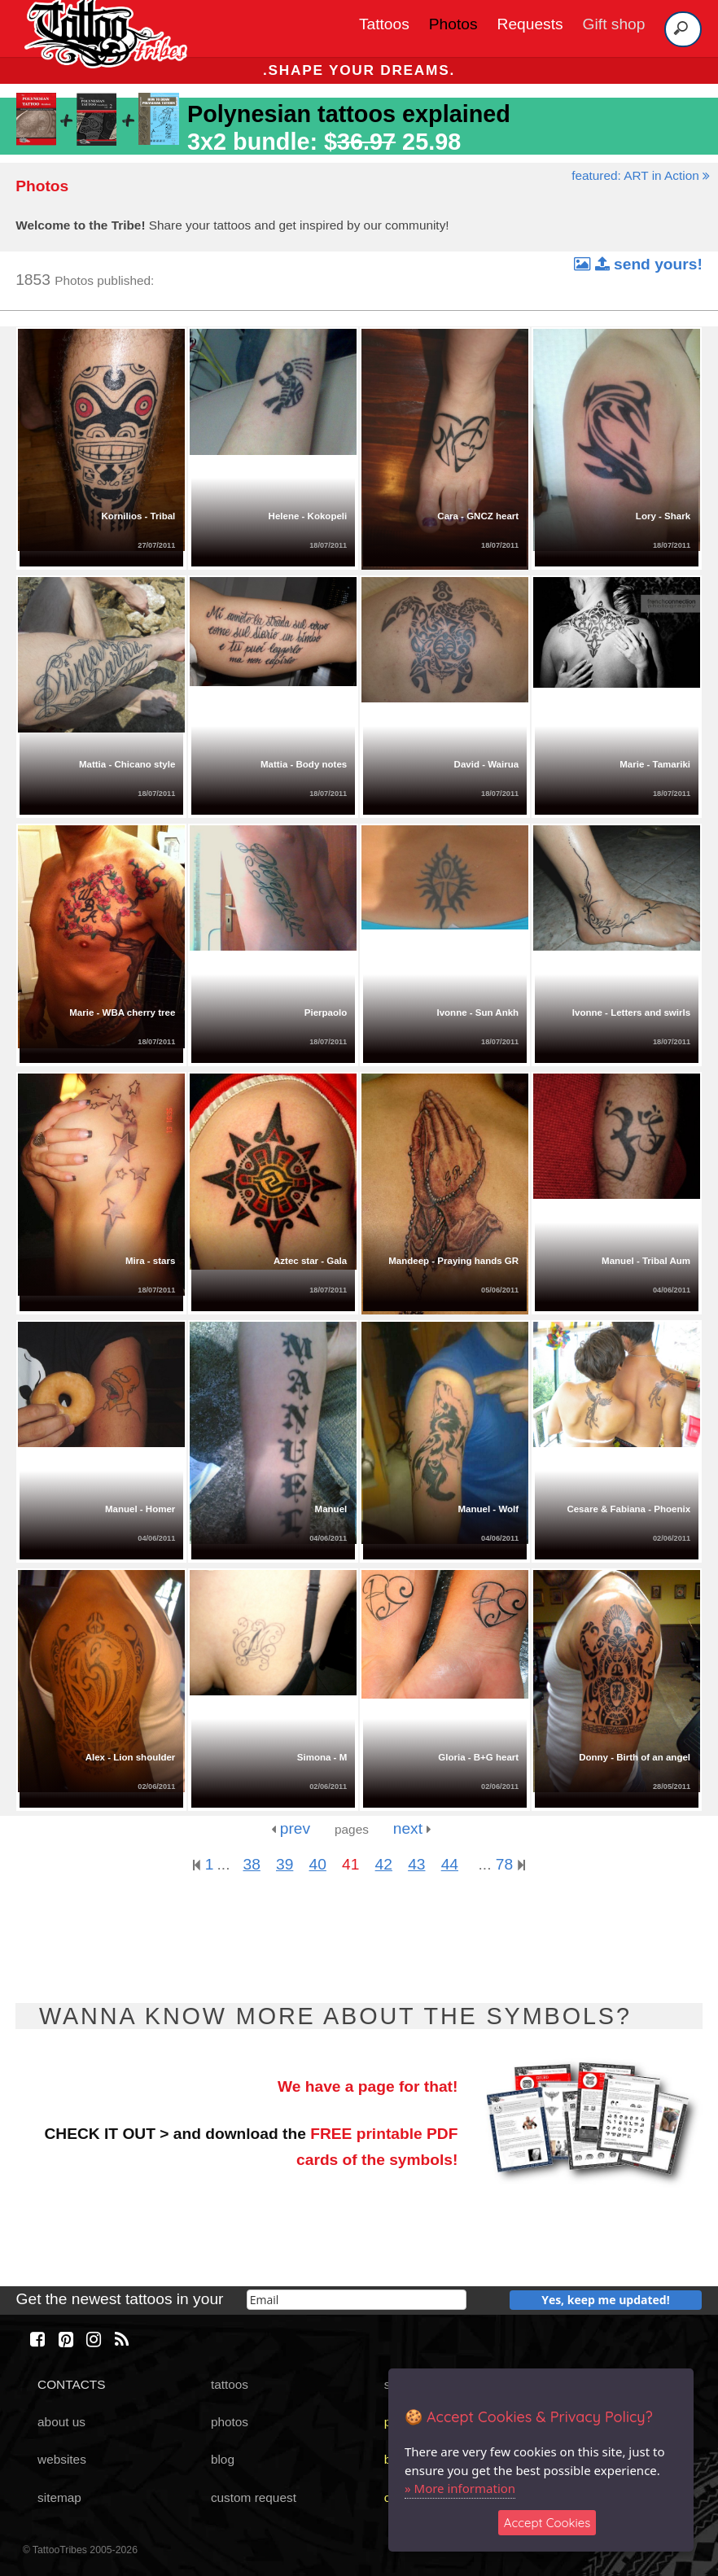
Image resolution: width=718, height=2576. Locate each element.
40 (317, 1864)
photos (229, 2422)
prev (290, 1828)
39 (284, 1864)
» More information (460, 2488)
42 (383, 1864)
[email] (356, 2300)
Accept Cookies (547, 2522)
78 (510, 1864)
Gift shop (614, 24)
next (412, 1828)
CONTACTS (71, 2384)
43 (416, 1864)
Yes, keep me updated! (605, 2299)
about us (61, 2422)
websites (61, 2459)
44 (449, 1864)
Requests (530, 24)
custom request (253, 2497)
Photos (453, 24)
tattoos (229, 2384)
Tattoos (384, 24)
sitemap (59, 2497)
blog (222, 2459)
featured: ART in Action (640, 175)
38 (251, 1864)
